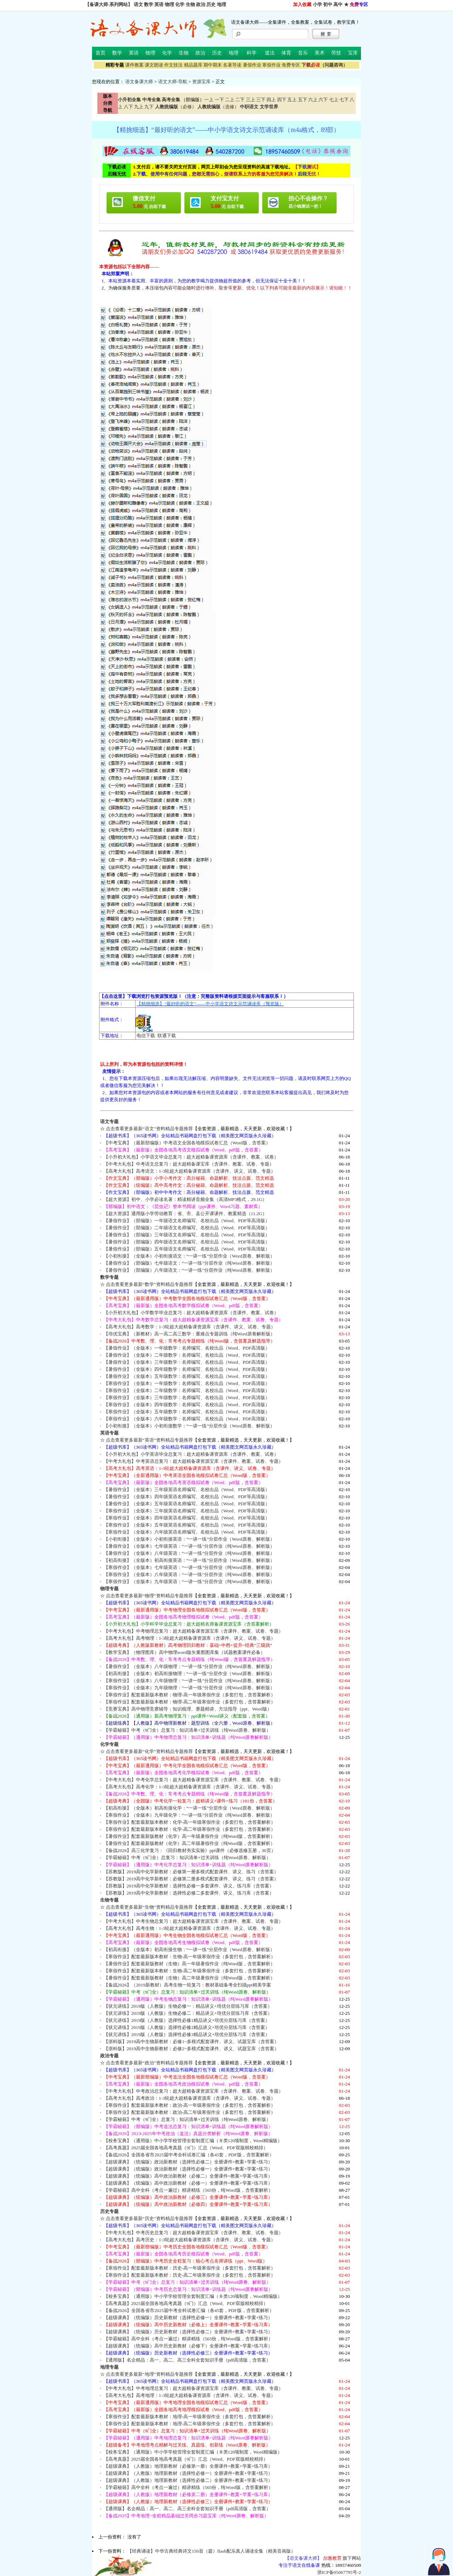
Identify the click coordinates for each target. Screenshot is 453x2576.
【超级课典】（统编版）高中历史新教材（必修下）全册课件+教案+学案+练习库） (188, 2345)
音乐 (303, 53)
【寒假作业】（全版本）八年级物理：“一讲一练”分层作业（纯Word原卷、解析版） (189, 1680)
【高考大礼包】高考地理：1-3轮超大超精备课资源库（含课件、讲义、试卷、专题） (190, 2395)
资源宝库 (201, 81)
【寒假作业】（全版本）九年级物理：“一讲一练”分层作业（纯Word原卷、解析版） (189, 1687)
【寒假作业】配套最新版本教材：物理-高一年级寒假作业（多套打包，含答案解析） (189, 1694)
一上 (208, 99)
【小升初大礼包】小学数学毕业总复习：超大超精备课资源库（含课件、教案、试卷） (191, 1312)
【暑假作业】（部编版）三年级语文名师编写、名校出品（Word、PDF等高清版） (187, 1234)
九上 (138, 106)
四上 (271, 99)
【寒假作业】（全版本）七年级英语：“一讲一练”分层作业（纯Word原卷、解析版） (189, 1567)
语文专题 (109, 1121)
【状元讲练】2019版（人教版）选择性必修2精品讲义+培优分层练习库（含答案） (187, 2027)
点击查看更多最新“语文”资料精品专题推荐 (149, 1128)
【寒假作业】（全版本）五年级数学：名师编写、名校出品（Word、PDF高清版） (187, 1411)
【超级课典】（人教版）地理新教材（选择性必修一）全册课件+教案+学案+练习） (188, 2473)
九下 (149, 106)
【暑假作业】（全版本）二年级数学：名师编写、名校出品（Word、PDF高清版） (187, 1355)
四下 (281, 99)
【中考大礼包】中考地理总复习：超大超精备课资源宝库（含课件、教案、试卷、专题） (193, 2388)
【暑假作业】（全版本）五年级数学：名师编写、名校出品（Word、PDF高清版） (187, 1376)
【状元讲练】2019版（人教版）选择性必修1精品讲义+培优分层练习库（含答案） (187, 2020)
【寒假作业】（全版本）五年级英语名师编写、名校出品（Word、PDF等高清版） (187, 1525)
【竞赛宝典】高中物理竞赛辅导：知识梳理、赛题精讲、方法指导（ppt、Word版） (188, 1709)
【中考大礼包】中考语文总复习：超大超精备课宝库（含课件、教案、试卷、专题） (189, 1164)
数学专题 (109, 1277)
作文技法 (173, 65)
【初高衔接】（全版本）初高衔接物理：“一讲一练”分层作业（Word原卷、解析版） (189, 1673)
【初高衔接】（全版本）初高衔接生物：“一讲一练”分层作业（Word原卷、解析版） (189, 1949)
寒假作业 (271, 65)
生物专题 (109, 1900)
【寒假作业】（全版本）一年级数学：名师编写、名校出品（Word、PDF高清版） (187, 1383)
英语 (159, 4)
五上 (292, 99)
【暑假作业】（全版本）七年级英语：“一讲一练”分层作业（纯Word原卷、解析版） (189, 1546)
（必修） (175, 106)
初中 (327, 4)
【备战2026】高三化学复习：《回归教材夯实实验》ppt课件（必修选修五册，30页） (190, 1850)
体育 (286, 53)
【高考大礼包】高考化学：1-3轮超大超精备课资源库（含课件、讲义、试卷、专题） (190, 1786)
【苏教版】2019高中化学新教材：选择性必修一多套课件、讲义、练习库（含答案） (189, 1885)
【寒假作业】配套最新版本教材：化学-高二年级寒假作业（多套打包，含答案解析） (189, 1829)
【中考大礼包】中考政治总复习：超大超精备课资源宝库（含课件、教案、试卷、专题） (193, 2091)
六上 (312, 99)
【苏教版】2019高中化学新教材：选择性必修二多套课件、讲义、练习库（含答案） (189, 1893)
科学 (252, 53)
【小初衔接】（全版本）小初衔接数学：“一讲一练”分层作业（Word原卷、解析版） (189, 1425)
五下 (302, 99)
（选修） (218, 106)
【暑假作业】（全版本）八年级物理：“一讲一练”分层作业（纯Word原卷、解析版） (189, 1666)
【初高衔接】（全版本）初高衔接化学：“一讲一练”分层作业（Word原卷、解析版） (189, 1808)
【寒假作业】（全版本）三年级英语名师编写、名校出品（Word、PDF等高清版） (187, 1510)
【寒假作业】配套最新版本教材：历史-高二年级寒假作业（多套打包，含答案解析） (189, 2275)
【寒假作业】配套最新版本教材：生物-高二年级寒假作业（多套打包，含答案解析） (189, 1970)
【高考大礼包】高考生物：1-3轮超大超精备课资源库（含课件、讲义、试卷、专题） (190, 1928)
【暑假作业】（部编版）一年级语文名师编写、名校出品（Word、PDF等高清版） (187, 1220)
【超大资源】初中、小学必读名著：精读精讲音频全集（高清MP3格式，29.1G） (185, 1199)
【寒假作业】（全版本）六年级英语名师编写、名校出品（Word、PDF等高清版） (187, 1532)
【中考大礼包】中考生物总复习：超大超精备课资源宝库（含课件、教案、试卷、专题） (193, 1921)
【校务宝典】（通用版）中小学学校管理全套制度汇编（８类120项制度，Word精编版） (193, 2140)
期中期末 (212, 65)
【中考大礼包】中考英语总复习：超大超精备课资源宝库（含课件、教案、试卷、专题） (193, 1461)
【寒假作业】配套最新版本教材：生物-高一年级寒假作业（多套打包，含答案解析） (189, 1956)
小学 (317, 4)
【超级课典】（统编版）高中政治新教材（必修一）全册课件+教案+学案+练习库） (188, 2183)
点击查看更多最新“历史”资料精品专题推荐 (149, 2218)
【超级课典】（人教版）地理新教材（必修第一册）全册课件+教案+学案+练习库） (188, 2466)
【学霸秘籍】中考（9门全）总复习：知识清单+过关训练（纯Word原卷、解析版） (187, 1730)
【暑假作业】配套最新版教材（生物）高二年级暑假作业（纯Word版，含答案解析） (189, 1977)
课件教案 (134, 65)
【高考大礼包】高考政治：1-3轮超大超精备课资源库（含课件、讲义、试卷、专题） (190, 2098)
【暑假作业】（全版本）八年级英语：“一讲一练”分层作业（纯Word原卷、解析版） (189, 1553)
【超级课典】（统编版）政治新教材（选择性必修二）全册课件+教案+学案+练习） (188, 2161)
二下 (240, 99)
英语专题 (109, 1433)
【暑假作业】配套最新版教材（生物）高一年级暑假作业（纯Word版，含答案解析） (189, 1963)
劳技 (336, 53)
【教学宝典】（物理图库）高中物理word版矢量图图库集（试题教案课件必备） (184, 1652)
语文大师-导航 (172, 81)
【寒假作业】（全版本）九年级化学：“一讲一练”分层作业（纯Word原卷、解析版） (189, 1815)
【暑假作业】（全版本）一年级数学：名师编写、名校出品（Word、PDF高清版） (187, 1348)
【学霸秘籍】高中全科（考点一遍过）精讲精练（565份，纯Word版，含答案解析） (188, 2190)
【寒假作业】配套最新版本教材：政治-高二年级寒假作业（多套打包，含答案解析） (189, 2112)
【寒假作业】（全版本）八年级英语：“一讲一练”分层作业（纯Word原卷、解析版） (189, 1574)
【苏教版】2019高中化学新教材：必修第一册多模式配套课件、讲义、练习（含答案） (191, 1871)
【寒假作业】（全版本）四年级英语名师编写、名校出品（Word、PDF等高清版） (187, 1517)
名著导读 (232, 65)
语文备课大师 (139, 81)
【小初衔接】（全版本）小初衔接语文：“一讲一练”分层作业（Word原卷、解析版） (189, 1256)
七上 (333, 99)
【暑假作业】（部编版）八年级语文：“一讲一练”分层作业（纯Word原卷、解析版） (189, 1270)
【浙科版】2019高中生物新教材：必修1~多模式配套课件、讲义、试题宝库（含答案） (191, 2041)
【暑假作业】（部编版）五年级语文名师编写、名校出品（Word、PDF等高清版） (187, 1249)
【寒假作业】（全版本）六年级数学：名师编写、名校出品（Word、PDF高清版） (187, 1418)
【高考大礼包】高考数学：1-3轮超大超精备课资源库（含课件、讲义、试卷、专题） (190, 1326)
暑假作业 (252, 65)
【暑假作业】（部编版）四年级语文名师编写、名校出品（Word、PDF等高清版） (187, 1241)
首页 (100, 53)
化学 (179, 4)
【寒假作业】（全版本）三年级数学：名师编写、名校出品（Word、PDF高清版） (187, 1397)
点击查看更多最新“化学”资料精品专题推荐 (149, 1751)
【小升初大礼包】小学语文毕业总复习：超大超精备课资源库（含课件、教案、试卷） (191, 1157)
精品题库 (193, 65)
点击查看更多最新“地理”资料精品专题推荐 (149, 2374)
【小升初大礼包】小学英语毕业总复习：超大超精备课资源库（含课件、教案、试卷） (191, 1454)
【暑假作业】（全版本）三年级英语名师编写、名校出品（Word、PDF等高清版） (187, 1489)
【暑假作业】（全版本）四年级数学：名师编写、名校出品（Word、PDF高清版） (187, 1369)
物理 (169, 4)
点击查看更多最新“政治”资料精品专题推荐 (149, 2062)
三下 (260, 99)
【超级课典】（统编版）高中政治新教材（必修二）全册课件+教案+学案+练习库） (188, 2176)
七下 (344, 99)
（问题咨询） (325, 65)
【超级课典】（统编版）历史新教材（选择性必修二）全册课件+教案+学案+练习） (188, 2331)
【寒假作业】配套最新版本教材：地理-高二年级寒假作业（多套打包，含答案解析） (189, 2423)
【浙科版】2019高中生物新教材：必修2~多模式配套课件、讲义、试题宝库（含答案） (191, 2048)
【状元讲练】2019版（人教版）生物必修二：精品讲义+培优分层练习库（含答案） (188, 2013)
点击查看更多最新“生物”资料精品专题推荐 (149, 1907)
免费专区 (291, 65)
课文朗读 (154, 65)
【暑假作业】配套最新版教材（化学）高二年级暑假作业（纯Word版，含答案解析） (189, 1843)
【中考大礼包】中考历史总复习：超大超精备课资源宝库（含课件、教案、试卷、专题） (193, 2232)
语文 (138, 4)
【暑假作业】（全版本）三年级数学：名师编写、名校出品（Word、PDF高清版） (187, 1362)
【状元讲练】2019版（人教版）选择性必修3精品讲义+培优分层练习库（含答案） (187, 2034)
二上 (229, 99)
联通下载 (166, 1035)
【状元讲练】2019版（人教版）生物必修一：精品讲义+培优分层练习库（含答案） (188, 2006)
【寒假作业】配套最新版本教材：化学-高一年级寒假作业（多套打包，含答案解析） (189, 1822)
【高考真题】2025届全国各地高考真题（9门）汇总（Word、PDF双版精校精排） (186, 2147)
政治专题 (109, 2055)
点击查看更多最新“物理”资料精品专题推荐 (149, 1595)
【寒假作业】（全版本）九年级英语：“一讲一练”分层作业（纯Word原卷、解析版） (189, 1581)
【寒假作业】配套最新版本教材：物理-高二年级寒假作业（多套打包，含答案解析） (189, 1701)
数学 (148, 4)
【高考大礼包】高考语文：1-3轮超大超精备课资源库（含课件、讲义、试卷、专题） (190, 1171)
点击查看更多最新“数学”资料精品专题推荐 (149, 1284)
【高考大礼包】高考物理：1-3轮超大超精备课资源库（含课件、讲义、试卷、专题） (190, 1638)
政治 (200, 4)
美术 (320, 53)
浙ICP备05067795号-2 (339, 2572)
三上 (250, 99)
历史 (211, 4)
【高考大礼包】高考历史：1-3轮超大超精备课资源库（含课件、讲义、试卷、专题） (190, 2239)
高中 (338, 4)
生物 (190, 4)
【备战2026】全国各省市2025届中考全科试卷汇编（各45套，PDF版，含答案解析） (189, 2154)
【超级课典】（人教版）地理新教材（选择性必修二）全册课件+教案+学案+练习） (188, 2480)
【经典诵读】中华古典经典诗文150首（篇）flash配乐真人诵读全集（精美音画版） (211, 2551)
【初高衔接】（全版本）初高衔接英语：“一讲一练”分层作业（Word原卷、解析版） (189, 1560)
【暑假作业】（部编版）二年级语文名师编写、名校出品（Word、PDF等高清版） (187, 1227)
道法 (270, 53)
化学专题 (109, 1744)
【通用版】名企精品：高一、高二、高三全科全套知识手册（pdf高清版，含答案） (187, 2360)
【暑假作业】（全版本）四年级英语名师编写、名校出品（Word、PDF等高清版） (187, 1496)
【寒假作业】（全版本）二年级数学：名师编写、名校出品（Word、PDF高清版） (187, 1390)
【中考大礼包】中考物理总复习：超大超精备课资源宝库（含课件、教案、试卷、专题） (193, 1631)
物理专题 (109, 1588)
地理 (221, 4)
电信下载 (146, 1035)
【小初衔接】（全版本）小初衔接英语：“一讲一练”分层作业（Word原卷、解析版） (189, 1539)
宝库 (353, 53)
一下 (219, 99)
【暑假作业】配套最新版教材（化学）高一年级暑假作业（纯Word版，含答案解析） (189, 1836)
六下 (323, 99)
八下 (128, 106)
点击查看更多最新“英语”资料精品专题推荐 (149, 1440)
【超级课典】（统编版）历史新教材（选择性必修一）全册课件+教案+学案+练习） (188, 2317)
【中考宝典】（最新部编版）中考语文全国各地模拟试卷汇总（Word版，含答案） (187, 1142)
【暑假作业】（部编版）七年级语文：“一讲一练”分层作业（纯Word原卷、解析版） (189, 1263)
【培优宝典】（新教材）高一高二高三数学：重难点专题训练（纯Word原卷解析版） (189, 1333)
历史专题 (109, 2211)
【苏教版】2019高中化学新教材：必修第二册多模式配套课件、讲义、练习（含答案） (191, 1878)
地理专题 (109, 2367)
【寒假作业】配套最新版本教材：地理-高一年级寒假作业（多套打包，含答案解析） (189, 2416)
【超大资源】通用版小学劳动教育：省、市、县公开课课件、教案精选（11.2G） (185, 1213)
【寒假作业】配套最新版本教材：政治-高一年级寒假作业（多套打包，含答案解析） (189, 2105)
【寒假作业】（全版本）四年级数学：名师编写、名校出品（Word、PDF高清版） (187, 1404)
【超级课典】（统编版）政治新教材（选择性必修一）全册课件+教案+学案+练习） (188, 2169)
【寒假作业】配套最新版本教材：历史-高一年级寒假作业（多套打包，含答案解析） (189, 2268)
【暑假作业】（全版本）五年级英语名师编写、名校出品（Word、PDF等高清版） (187, 1503)
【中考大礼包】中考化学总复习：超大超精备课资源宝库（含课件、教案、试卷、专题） (193, 1779)
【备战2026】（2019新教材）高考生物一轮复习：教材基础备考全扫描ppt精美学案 (187, 1985)
